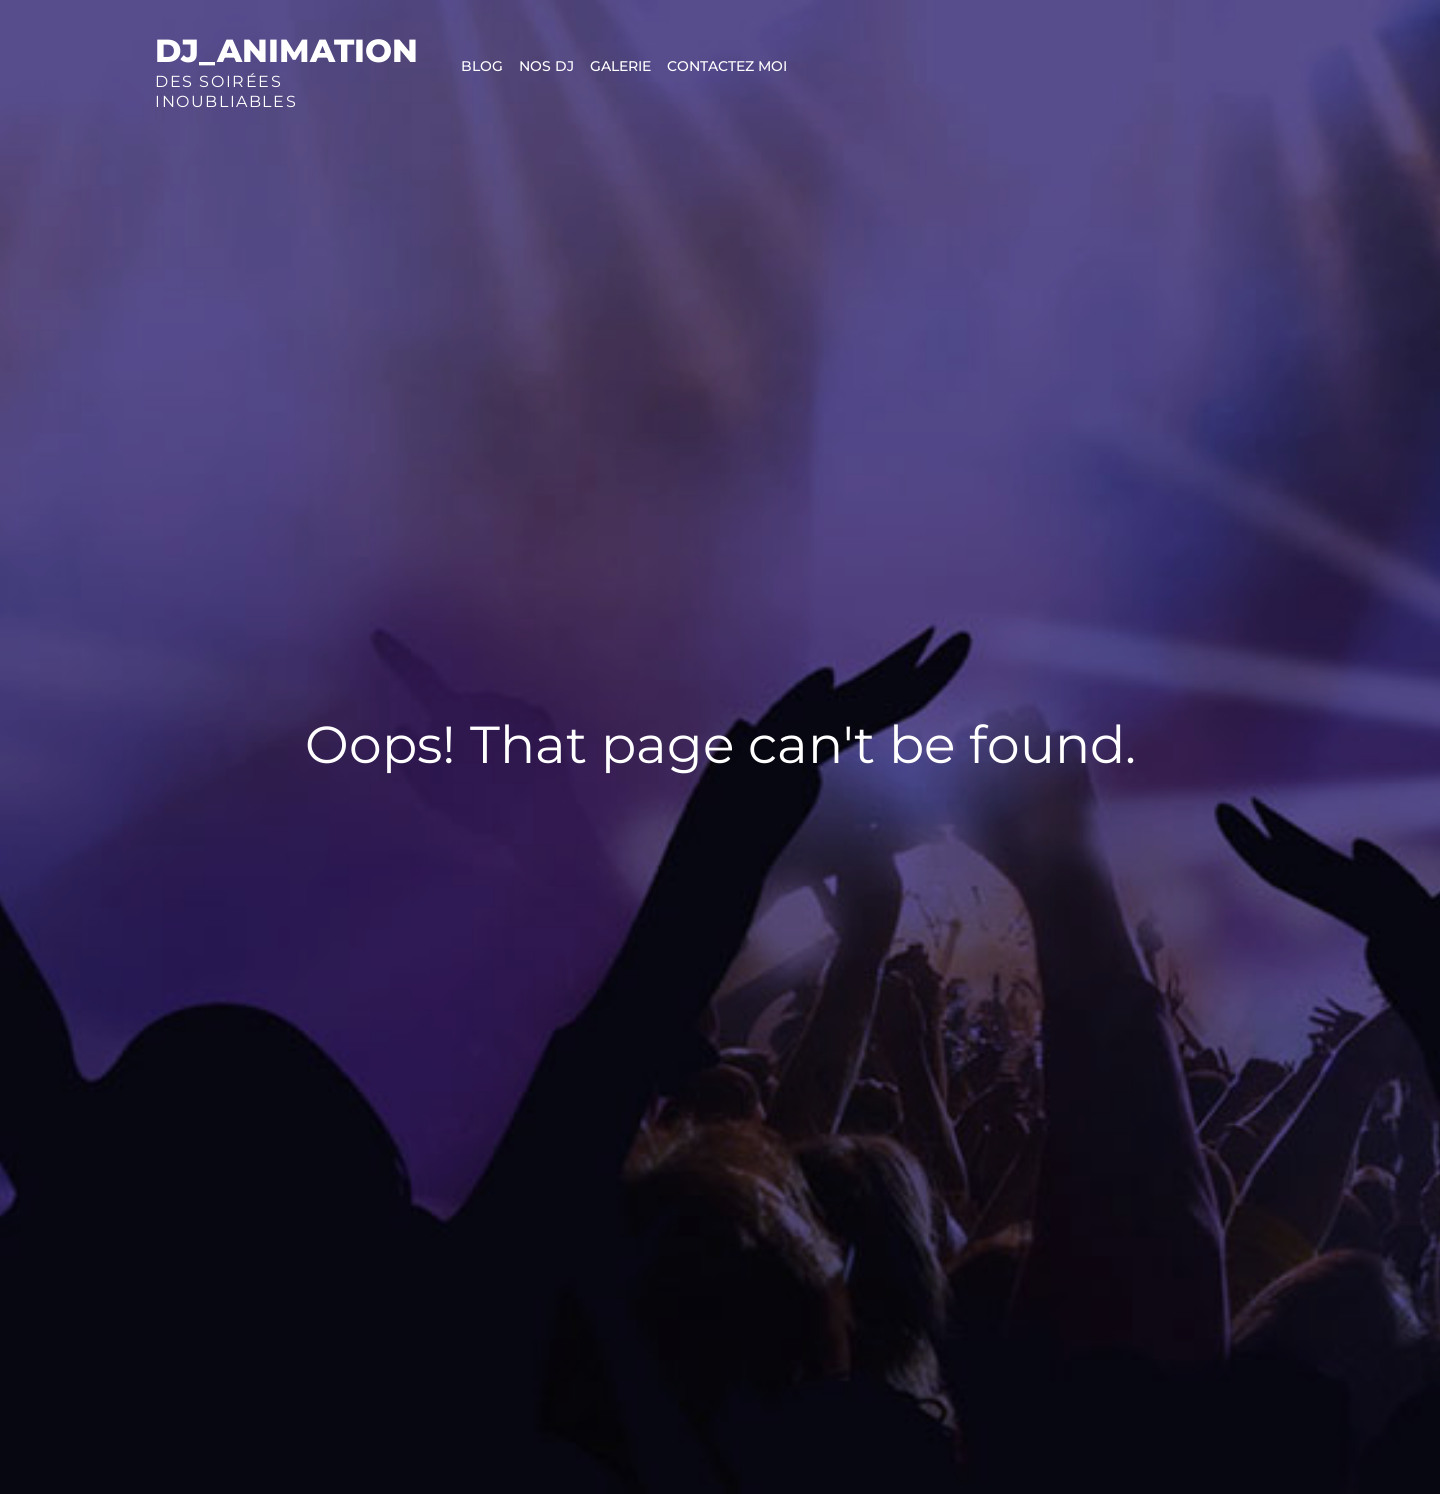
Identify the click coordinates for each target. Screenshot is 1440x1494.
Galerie (620, 66)
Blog (482, 66)
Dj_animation (286, 50)
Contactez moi (727, 66)
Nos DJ (546, 66)
